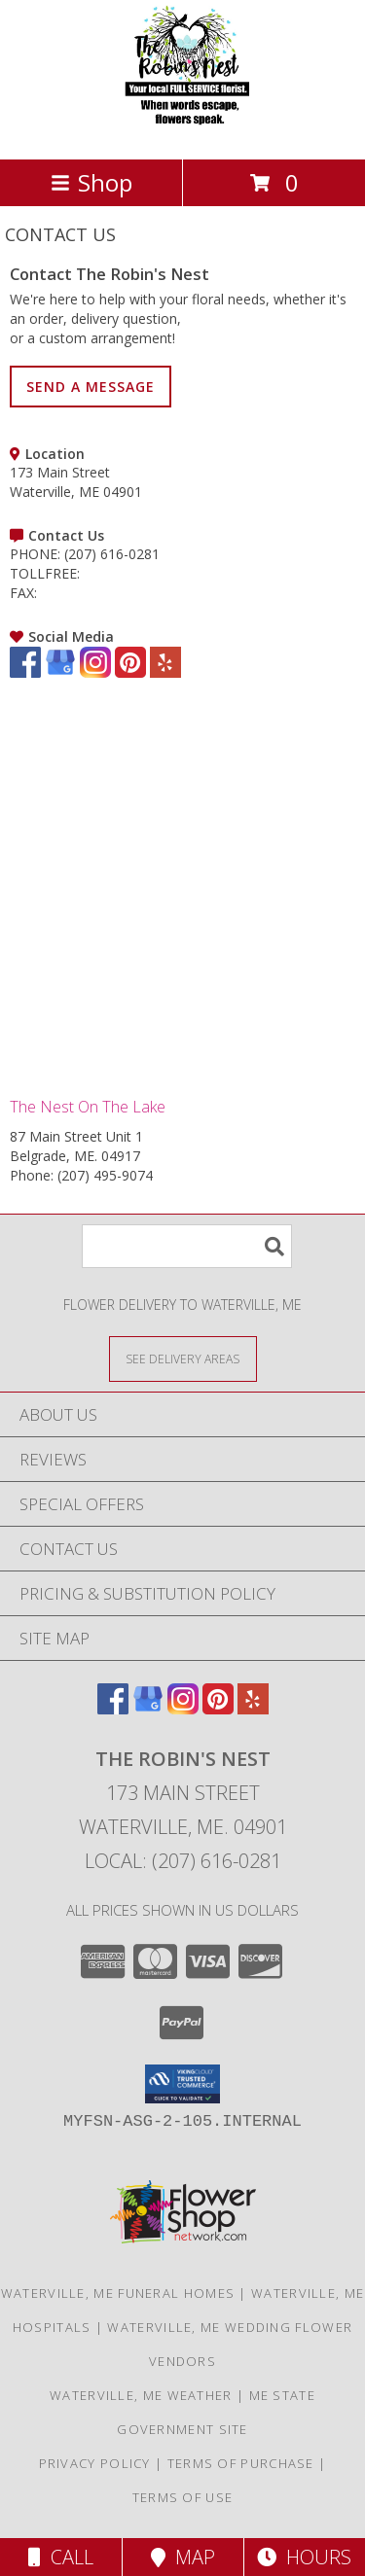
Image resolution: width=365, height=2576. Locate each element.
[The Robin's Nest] (182, 131)
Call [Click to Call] (60, 2557)
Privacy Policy (95, 2463)
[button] (182, 2083)
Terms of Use (183, 2497)
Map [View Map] (183, 2557)
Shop (91, 182)
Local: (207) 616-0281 (183, 1861)
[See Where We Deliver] (183, 1358)
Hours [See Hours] (304, 2557)
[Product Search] (187, 1246)
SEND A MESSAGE (90, 386)
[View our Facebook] (25, 672)
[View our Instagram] (95, 672)
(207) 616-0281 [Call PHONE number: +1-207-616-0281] (112, 554)
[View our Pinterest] (130, 672)
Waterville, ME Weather (141, 2395)
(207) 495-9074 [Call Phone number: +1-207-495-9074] (105, 1175)
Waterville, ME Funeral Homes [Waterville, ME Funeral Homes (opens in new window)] (118, 2293)
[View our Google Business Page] (60, 672)
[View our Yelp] (165, 672)
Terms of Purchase (240, 2463)
